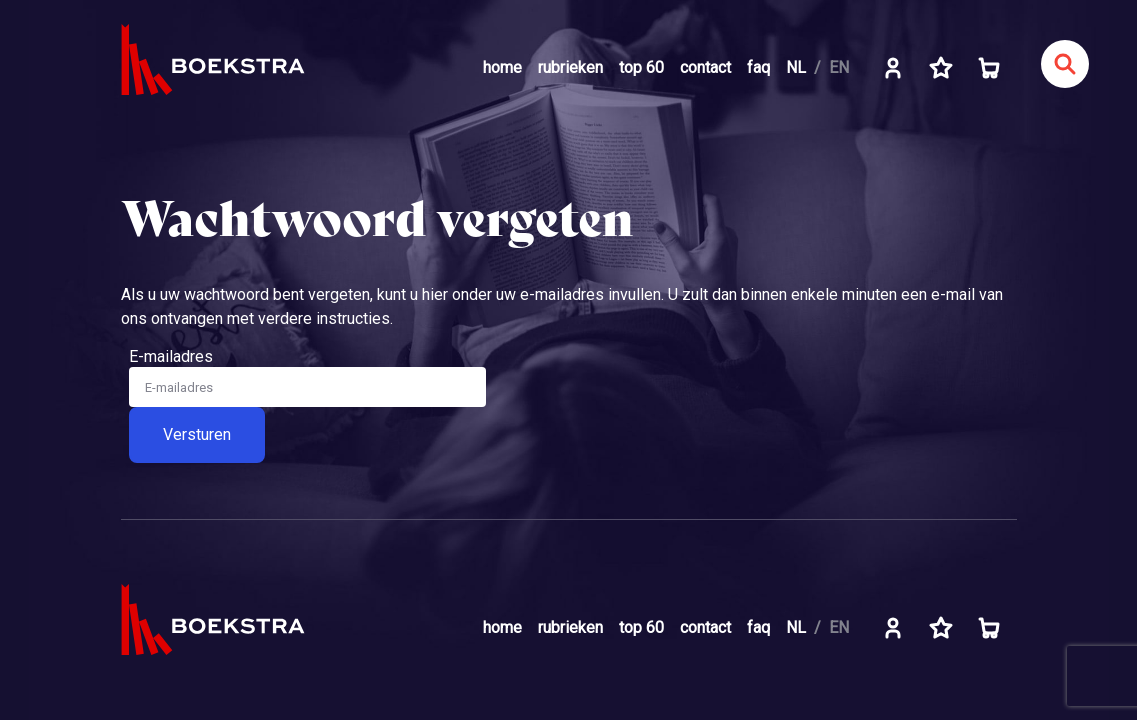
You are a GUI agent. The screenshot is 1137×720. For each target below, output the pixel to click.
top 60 (641, 67)
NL (796, 67)
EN (839, 67)
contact (705, 67)
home (502, 67)
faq (758, 67)
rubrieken (570, 67)
